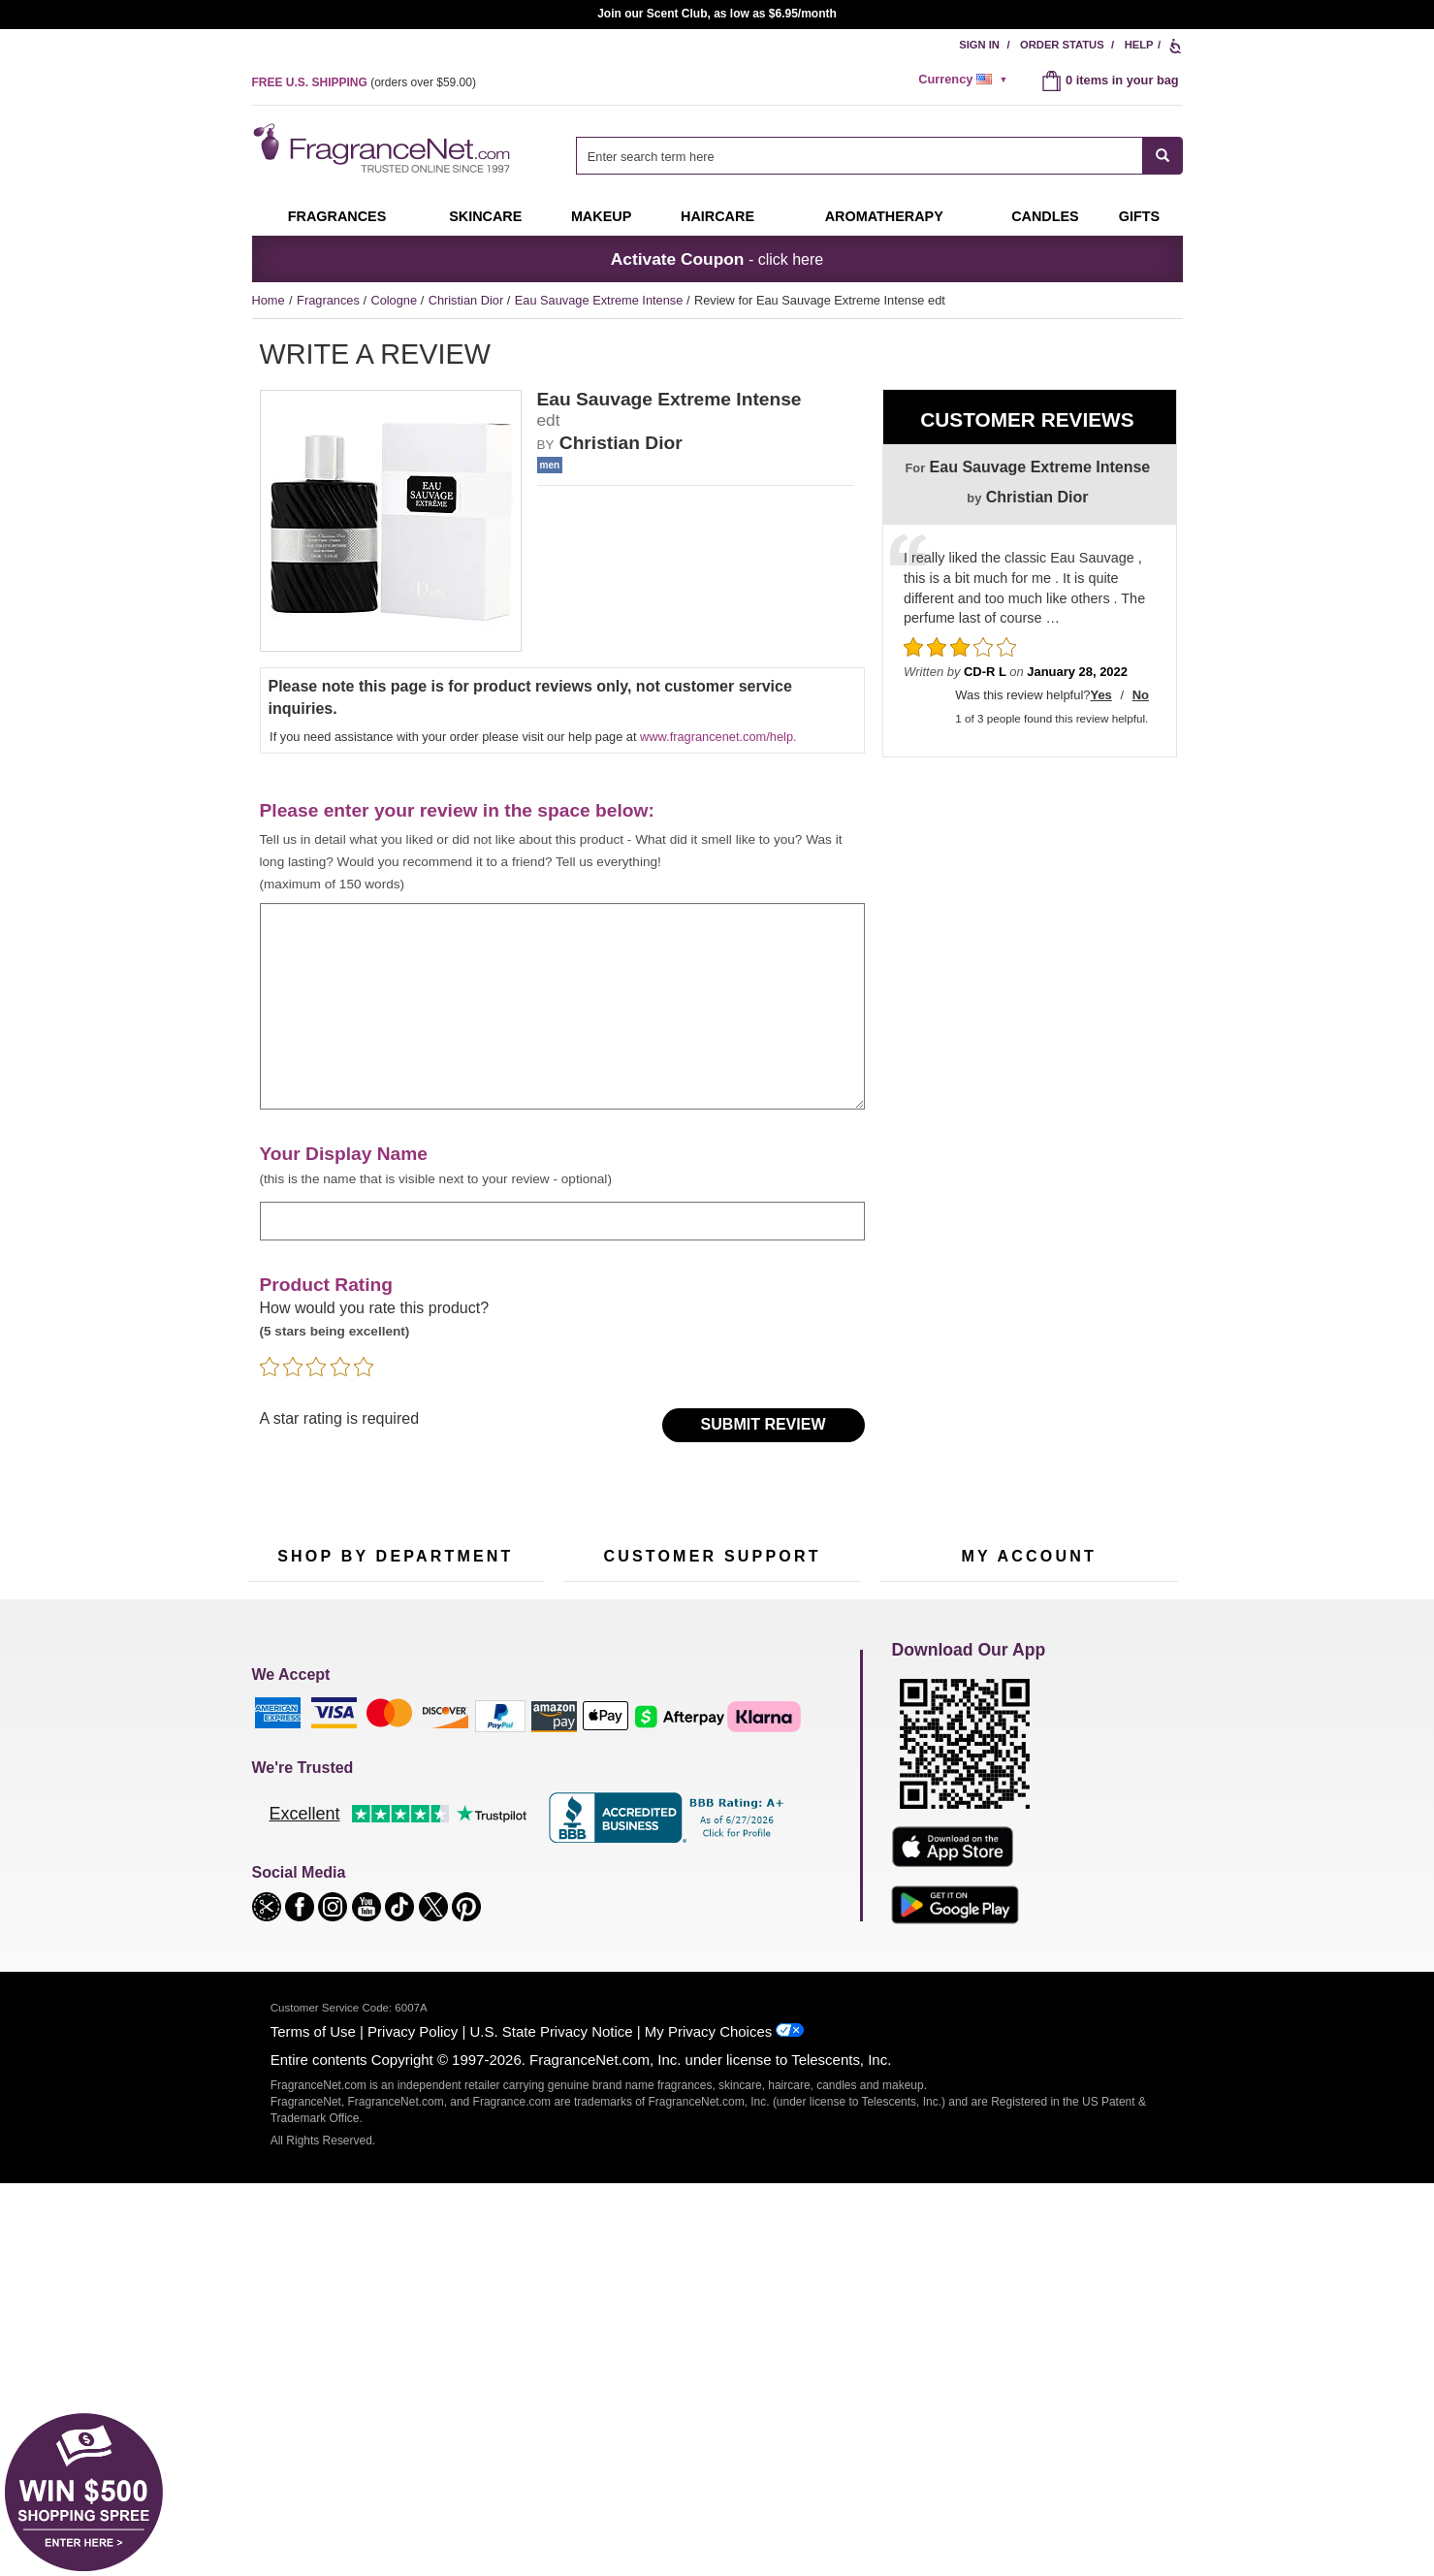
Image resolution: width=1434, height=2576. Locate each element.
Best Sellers (387, 1875)
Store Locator (707, 1911)
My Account (912, 1755)
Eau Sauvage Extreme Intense (600, 300)
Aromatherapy (392, 1845)
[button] (268, 2298)
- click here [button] (717, 259)
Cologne (395, 300)
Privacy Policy (412, 2424)
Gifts (1139, 216)
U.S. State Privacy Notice (551, 2424)
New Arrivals (489, 1845)
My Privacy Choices (708, 2424)
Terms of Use (313, 2424)
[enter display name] (562, 1221)
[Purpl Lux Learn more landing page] (1029, 1843)
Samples (378, 1785)
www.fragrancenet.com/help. (718, 736)
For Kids (478, 1755)
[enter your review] (562, 1007)
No (1140, 695)
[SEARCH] (1163, 156)
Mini (466, 1875)
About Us (589, 1815)
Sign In (979, 44)
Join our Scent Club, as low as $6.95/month (717, 13)
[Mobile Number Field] (789, 1625)
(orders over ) (364, 82)
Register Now (917, 1785)
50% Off (376, 1755)
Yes (1100, 695)
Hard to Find (489, 1905)
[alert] (965, 79)
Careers (794, 1880)
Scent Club (384, 1935)
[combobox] (879, 156)
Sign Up (1051, 1626)
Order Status (1062, 44)
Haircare (717, 216)
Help (1139, 44)
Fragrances (337, 216)
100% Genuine (711, 1880)
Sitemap (794, 1802)
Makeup (601, 216)
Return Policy (707, 1755)
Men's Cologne (288, 1832)
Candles (477, 1815)
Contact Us (593, 1785)
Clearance (382, 1905)
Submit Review (763, 1424)
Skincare (485, 216)
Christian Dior (468, 300)
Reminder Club (1028, 1785)
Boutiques (275, 1892)
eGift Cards (594, 1845)
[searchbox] (859, 156)
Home (268, 300)
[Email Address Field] (463, 1625)
